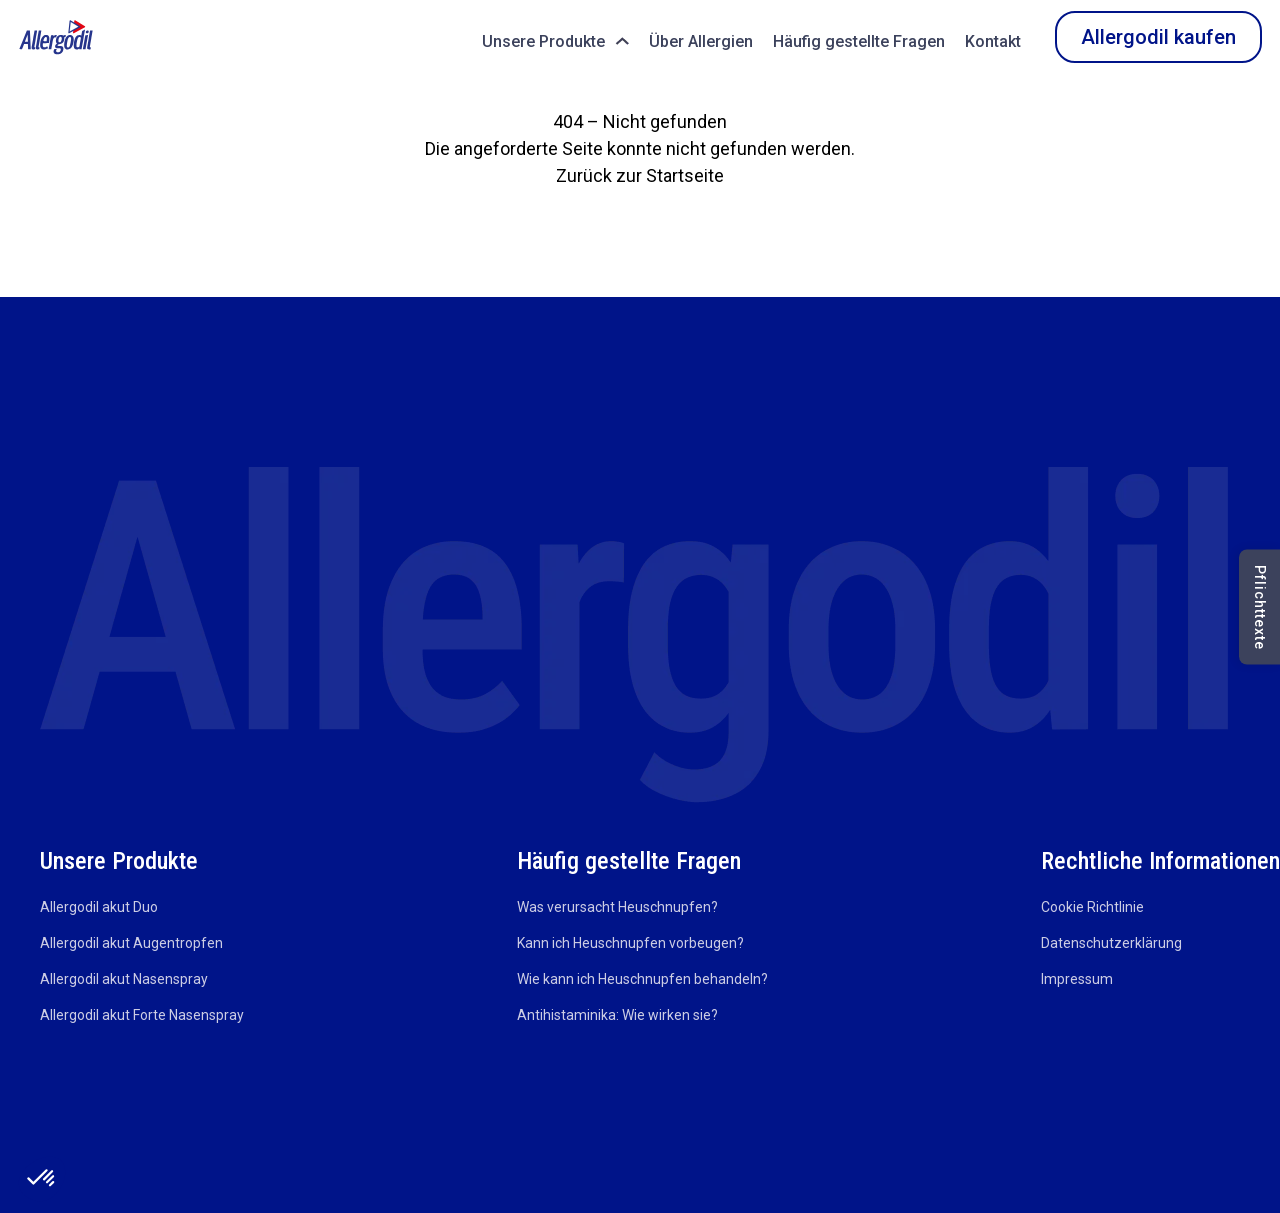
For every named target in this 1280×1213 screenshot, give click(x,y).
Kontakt (993, 41)
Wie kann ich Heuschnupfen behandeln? (642, 979)
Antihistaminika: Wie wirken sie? (617, 1015)
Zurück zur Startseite (640, 175)
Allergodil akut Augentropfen (131, 943)
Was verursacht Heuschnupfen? (617, 907)
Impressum (1077, 979)
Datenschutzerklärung (1111, 943)
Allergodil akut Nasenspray (124, 979)
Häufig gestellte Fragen (859, 41)
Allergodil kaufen (1158, 37)
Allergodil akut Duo (99, 907)
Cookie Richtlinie (1092, 907)
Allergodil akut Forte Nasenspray (142, 1015)
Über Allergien (701, 41)
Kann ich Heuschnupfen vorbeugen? (630, 943)
